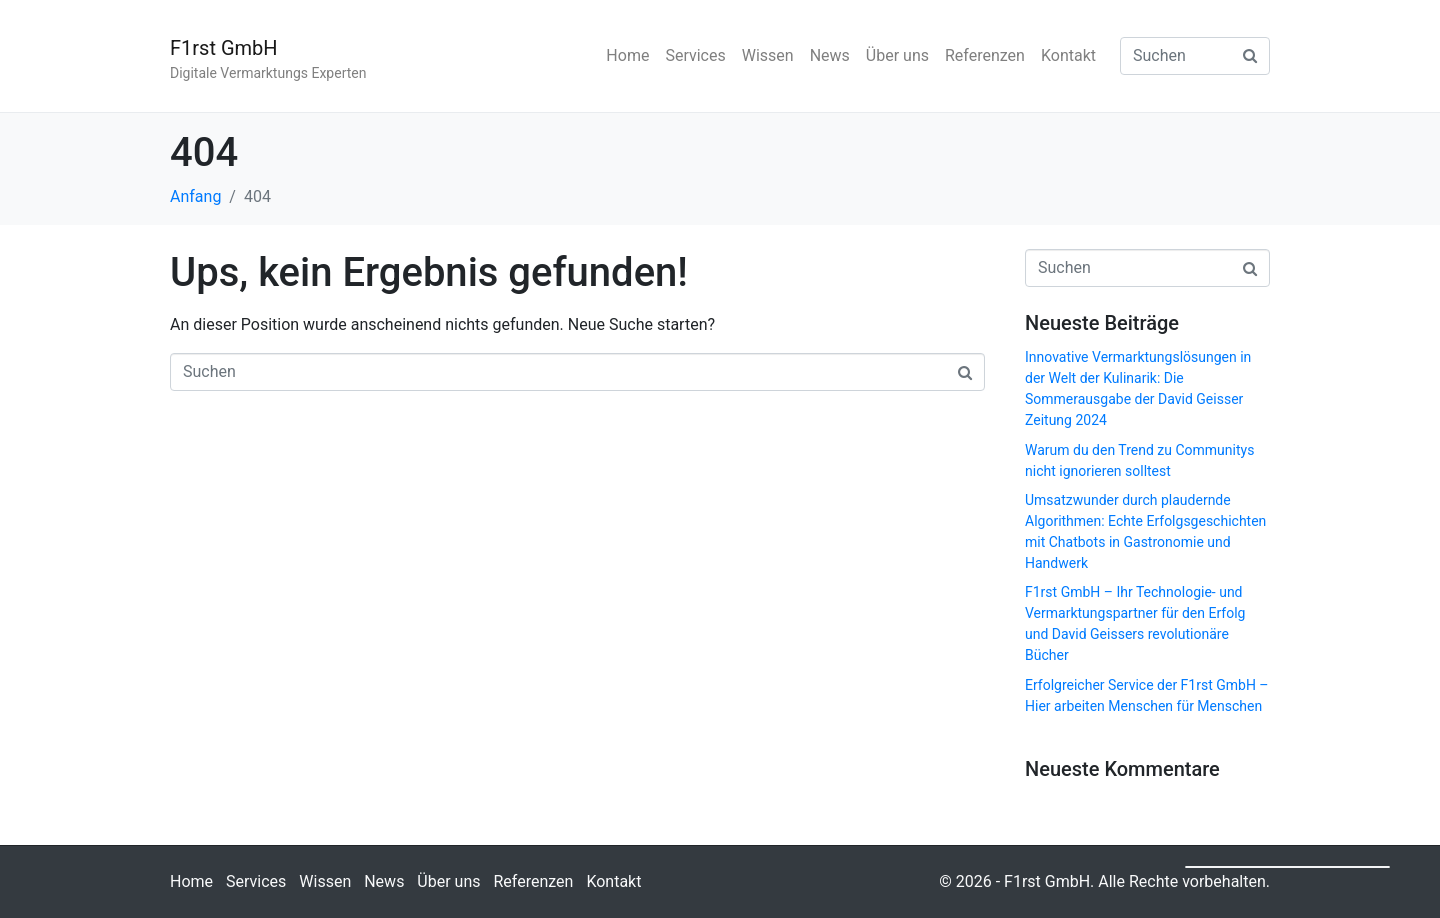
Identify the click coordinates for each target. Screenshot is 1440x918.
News (830, 55)
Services (695, 55)
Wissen (768, 55)
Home (627, 55)
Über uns (897, 55)
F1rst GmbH (224, 48)
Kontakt (1068, 55)
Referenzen (985, 55)
